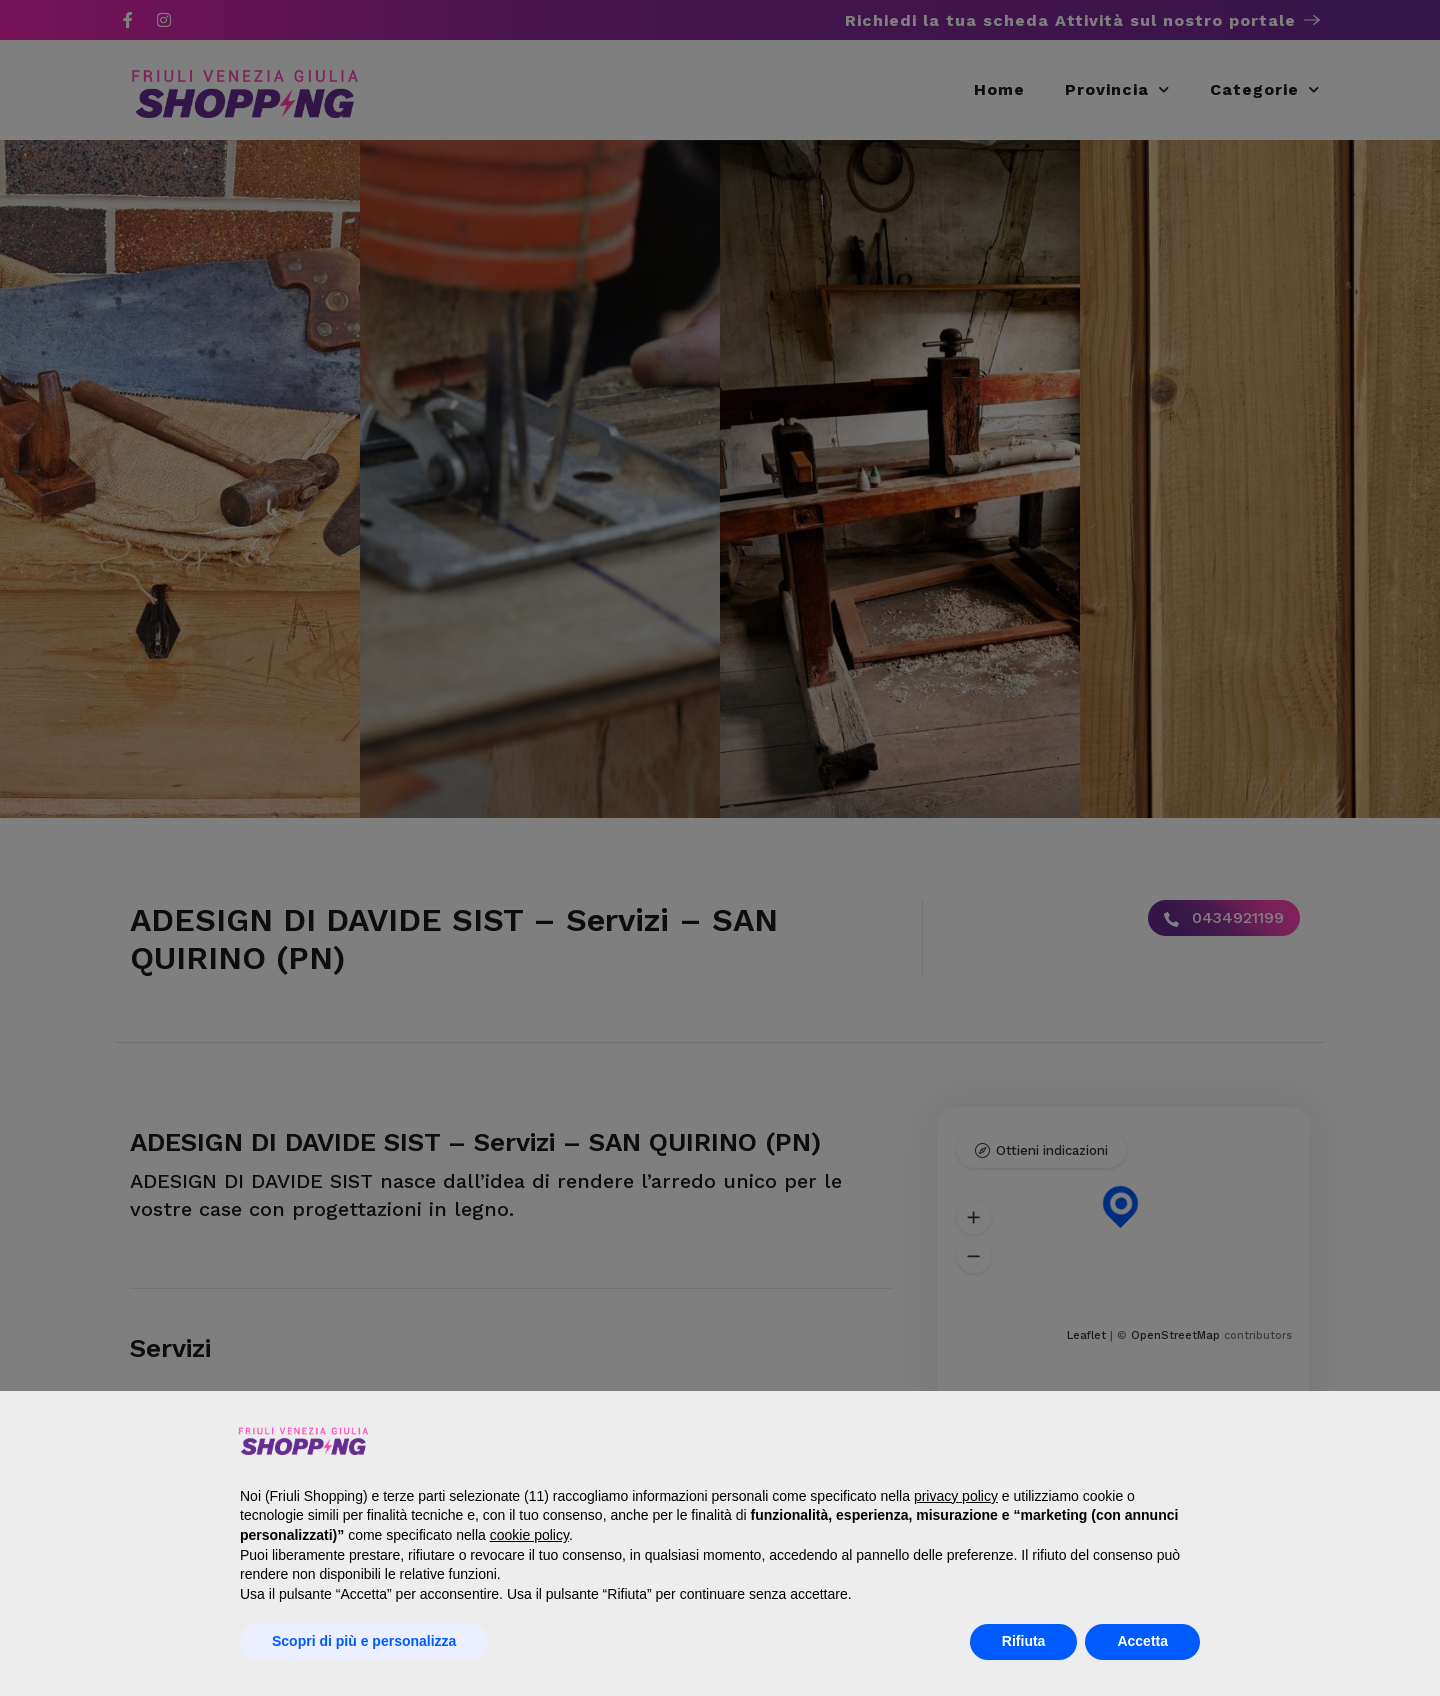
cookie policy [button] (529, 1535)
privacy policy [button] (956, 1496)
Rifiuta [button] (1024, 1641)
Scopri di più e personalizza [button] (364, 1641)
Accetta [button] (1142, 1641)
